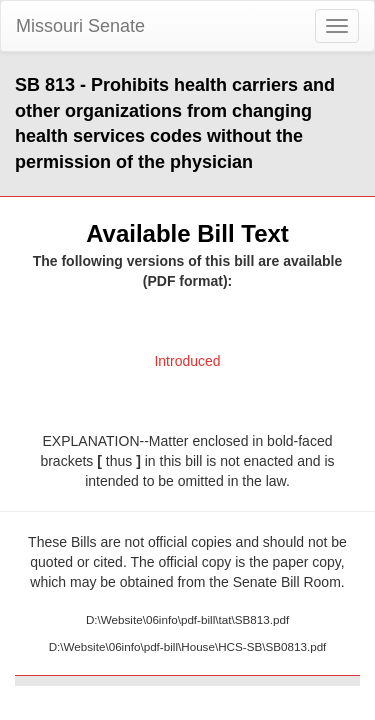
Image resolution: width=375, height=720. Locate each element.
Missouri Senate (80, 26)
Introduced (187, 361)
